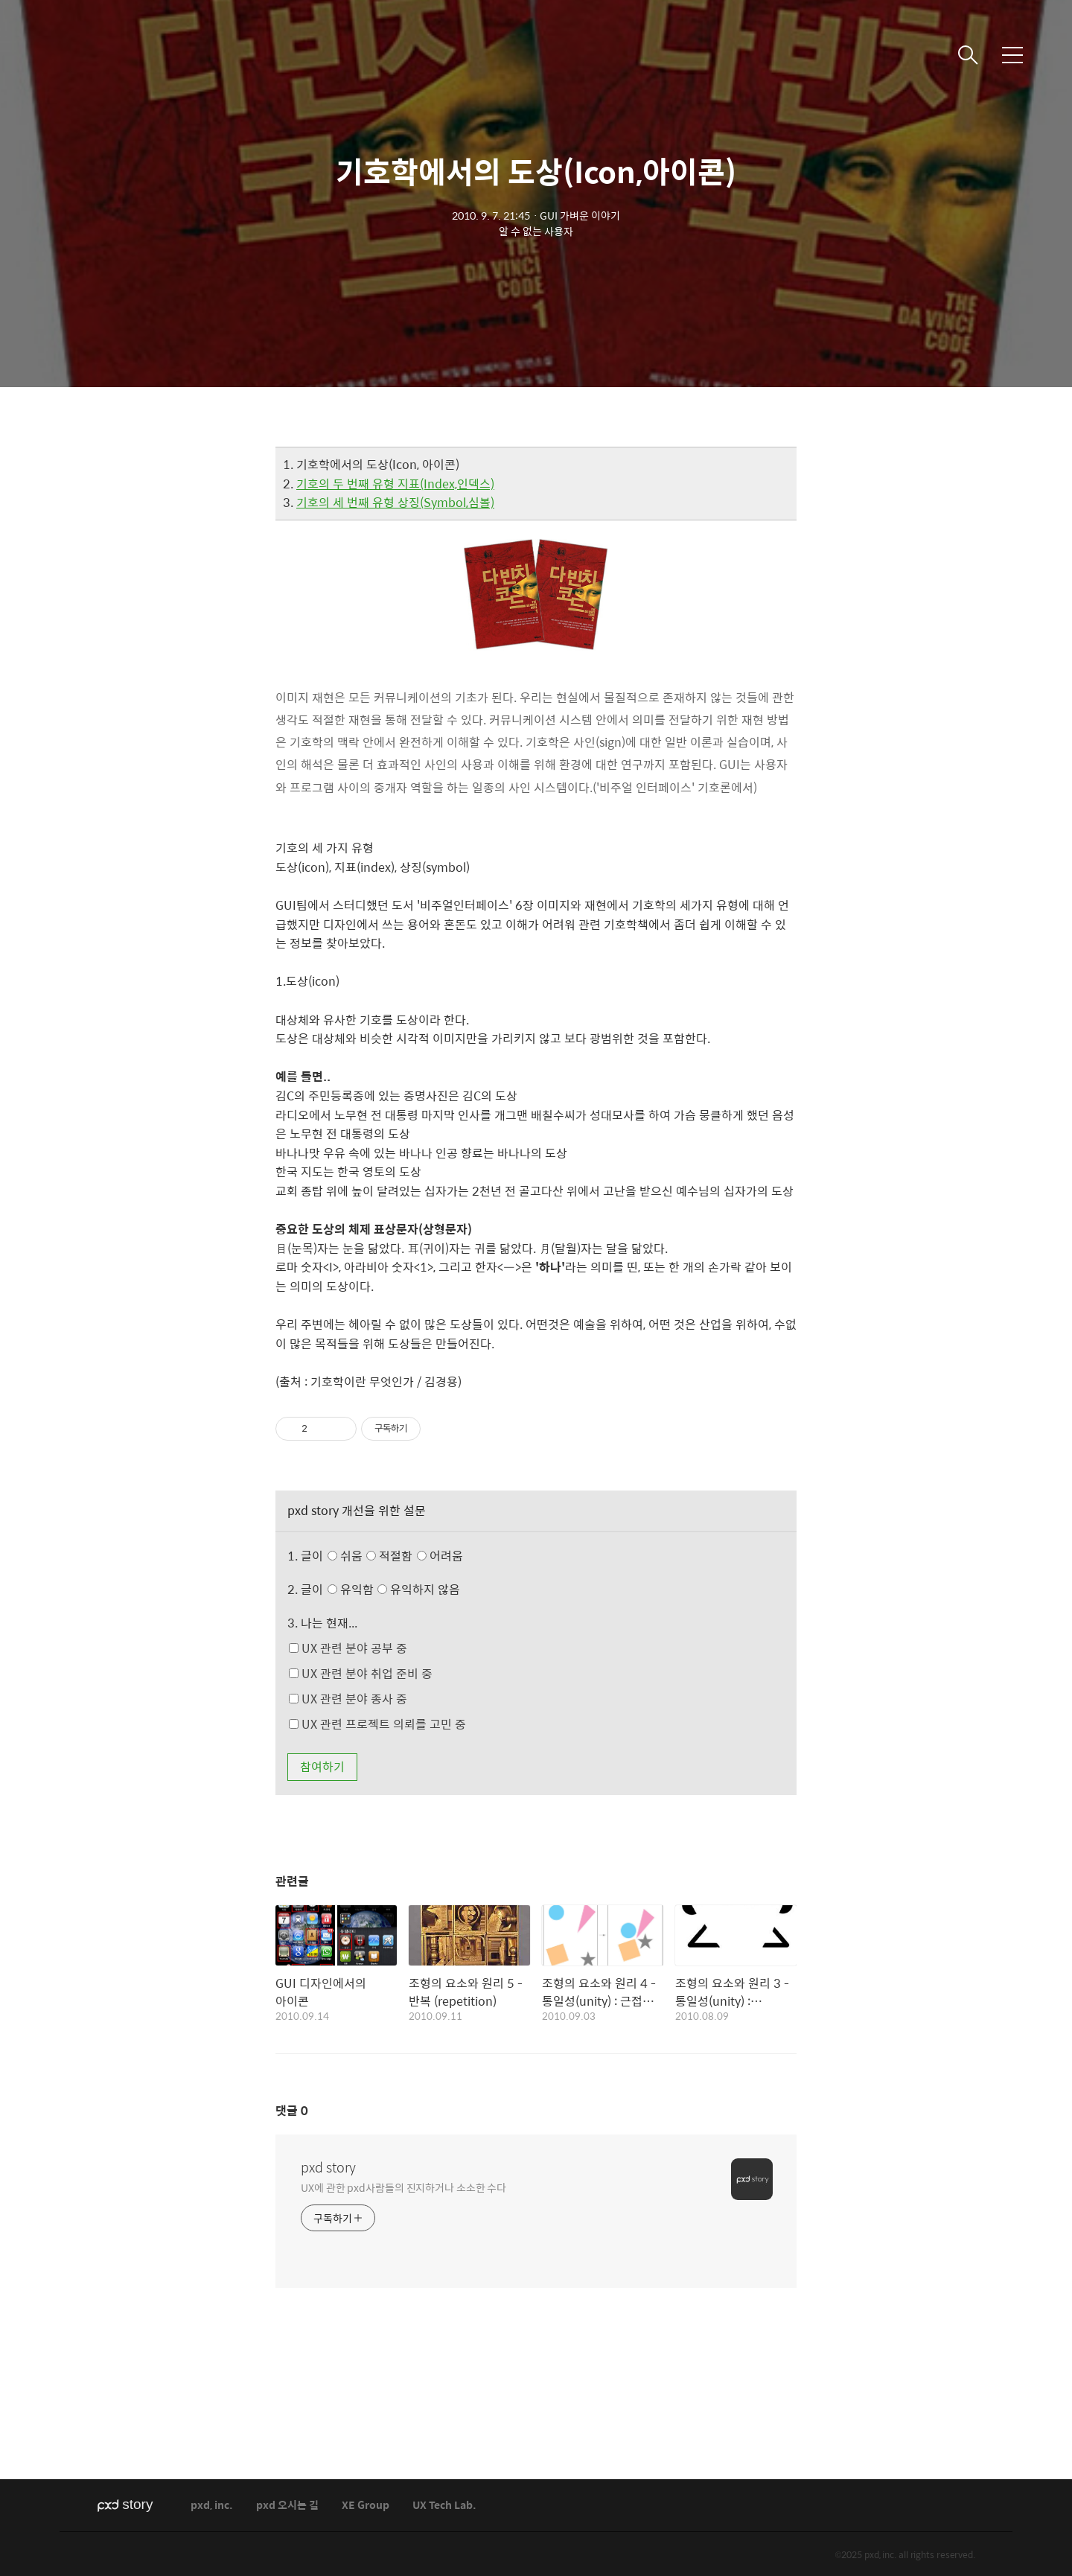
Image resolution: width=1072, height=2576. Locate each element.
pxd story (328, 2167)
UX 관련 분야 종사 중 (348, 1698)
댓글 (291, 2110)
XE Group (365, 2506)
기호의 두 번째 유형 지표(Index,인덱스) (395, 483)
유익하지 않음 (418, 1589)
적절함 (416, 1555)
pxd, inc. (212, 2506)
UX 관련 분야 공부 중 (348, 1648)
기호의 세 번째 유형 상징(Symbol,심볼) (395, 502)
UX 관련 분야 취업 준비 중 (361, 1673)
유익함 (396, 1589)
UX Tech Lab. (444, 2506)
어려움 (440, 1555)
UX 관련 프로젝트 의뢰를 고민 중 (377, 1724)
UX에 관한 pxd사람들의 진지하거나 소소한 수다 (403, 2187)
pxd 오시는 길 (287, 2506)
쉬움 (399, 1555)
